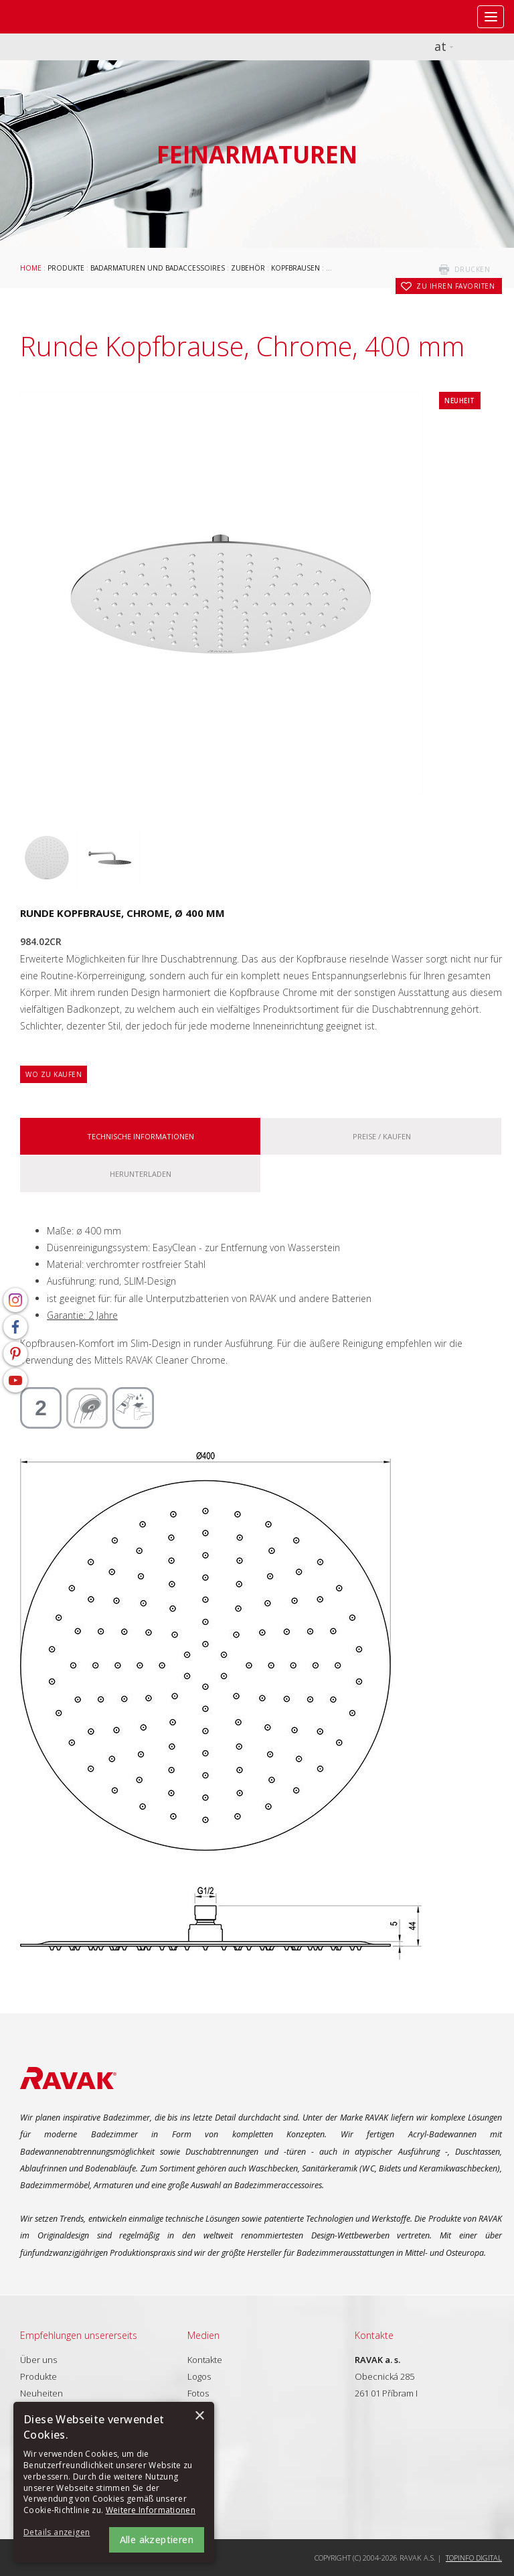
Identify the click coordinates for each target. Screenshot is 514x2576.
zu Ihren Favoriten (455, 286)
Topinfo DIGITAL (474, 2558)
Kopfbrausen (295, 268)
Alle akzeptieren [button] (156, 2539)
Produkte (66, 268)
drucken (472, 269)
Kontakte (204, 2360)
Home (30, 268)
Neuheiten (41, 2393)
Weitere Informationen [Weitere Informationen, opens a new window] (150, 2510)
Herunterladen (140, 1174)
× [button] (199, 2416)
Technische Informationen (140, 1136)
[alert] (113, 2482)
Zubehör (248, 268)
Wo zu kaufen (53, 1074)
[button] (60, 2532)
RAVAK (50, 16)
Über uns (38, 2360)
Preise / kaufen (382, 1136)
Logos (199, 2376)
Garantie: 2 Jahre (82, 1315)
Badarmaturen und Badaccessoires (157, 268)
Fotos (198, 2393)
